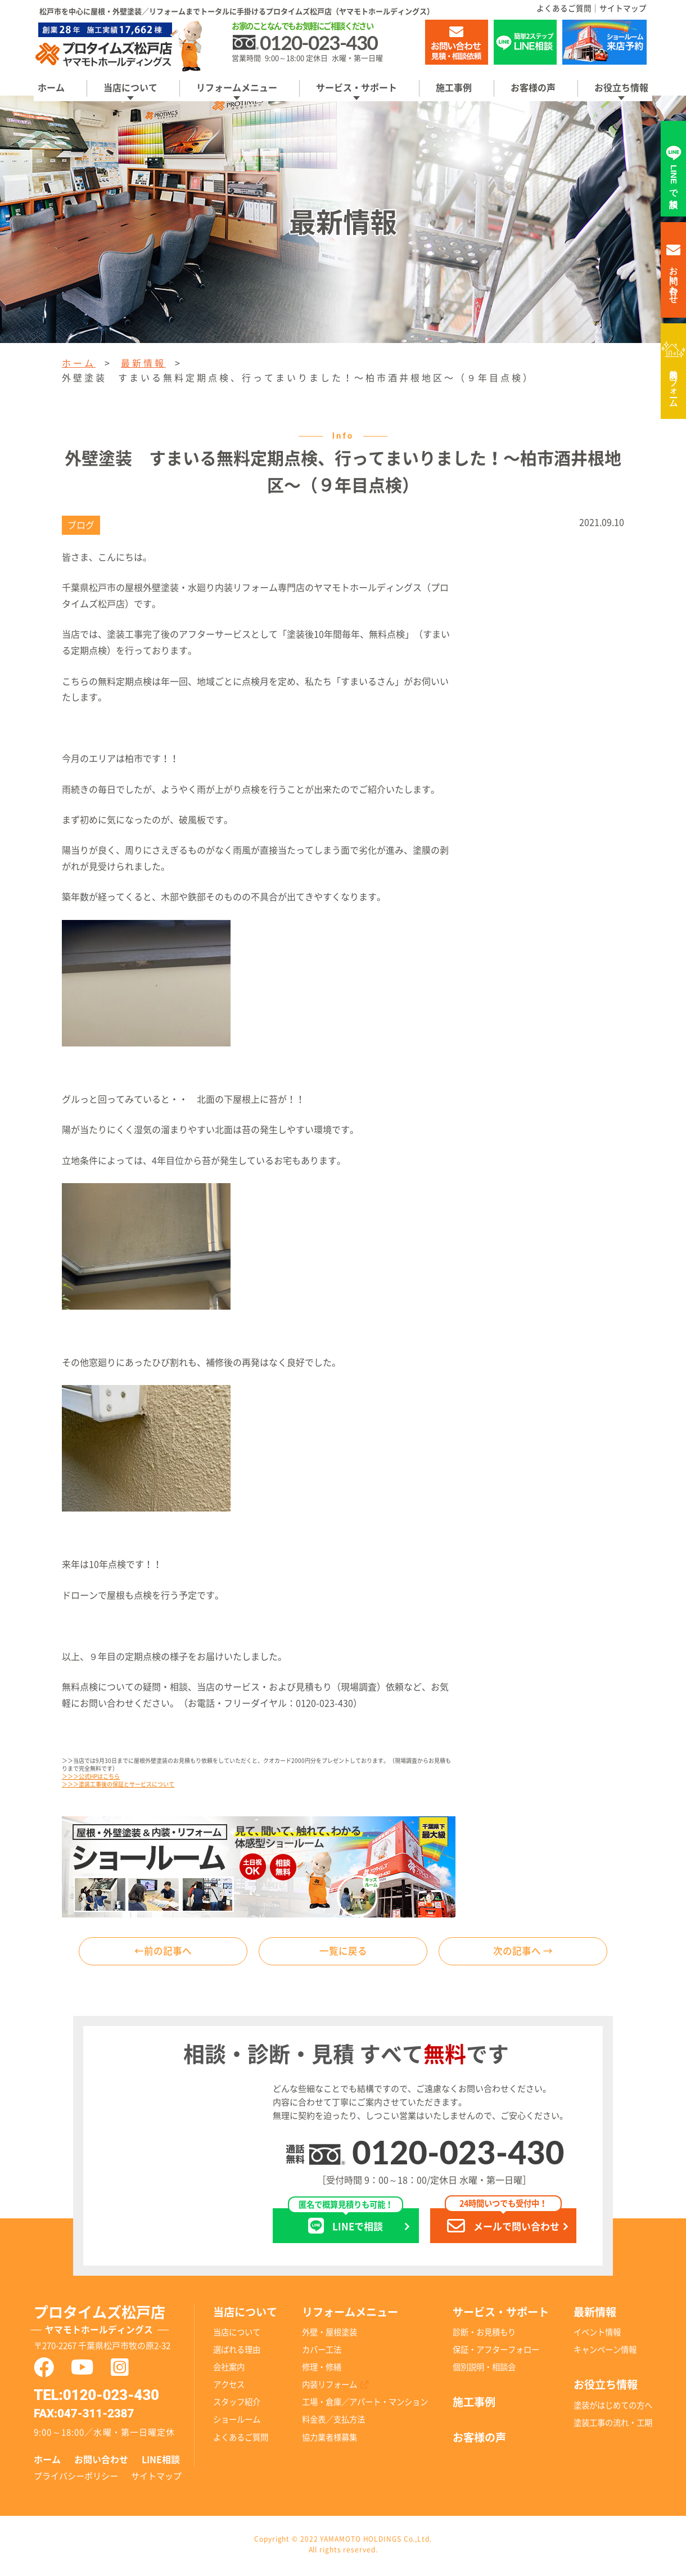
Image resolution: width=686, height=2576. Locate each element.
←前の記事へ (163, 1952)
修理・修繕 (321, 2370)
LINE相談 (161, 2462)
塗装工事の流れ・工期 (613, 2425)
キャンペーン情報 (605, 2352)
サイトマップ (623, 8)
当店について (130, 87)
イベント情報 (597, 2335)
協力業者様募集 (329, 2439)
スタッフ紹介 (236, 2405)
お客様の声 (533, 87)
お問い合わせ (101, 2462)
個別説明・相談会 (484, 2370)
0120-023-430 (458, 2154)
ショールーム (236, 2422)
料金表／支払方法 (333, 2422)
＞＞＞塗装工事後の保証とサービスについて (118, 1784)
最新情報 (143, 363)
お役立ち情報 (621, 87)
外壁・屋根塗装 (329, 2335)
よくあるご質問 (564, 8)
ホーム (51, 87)
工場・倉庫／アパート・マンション (365, 2405)
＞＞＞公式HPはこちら (91, 1776)
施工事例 (454, 87)
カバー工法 (321, 2352)
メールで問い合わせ (503, 2223)
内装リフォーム (674, 383)
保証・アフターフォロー (496, 2352)
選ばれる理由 (236, 2352)
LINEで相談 (345, 2223)
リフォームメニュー (236, 87)
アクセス (229, 2387)
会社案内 (229, 2370)
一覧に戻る (343, 1952)
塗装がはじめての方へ (613, 2408)
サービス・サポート (356, 87)
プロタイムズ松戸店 (114, 2324)
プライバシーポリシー (76, 2478)
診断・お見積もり (484, 2335)
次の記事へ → (522, 1952)
